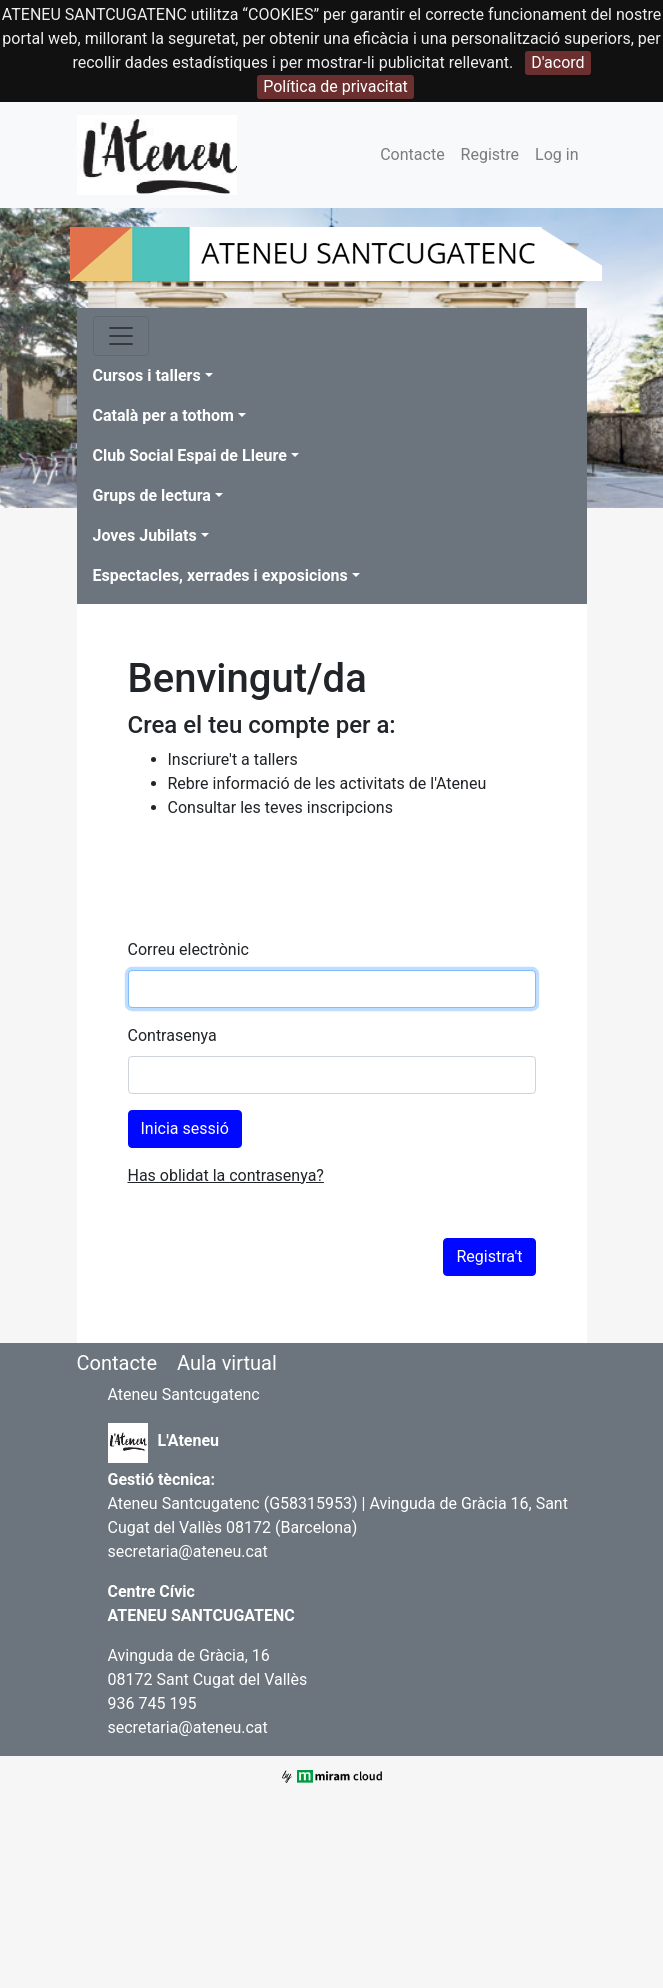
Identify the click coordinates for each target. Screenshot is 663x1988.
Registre (490, 154)
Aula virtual (227, 1363)
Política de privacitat (335, 86)
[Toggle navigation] (121, 336)
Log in (556, 154)
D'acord (557, 62)
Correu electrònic (188, 949)
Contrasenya (172, 1035)
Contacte (412, 154)
